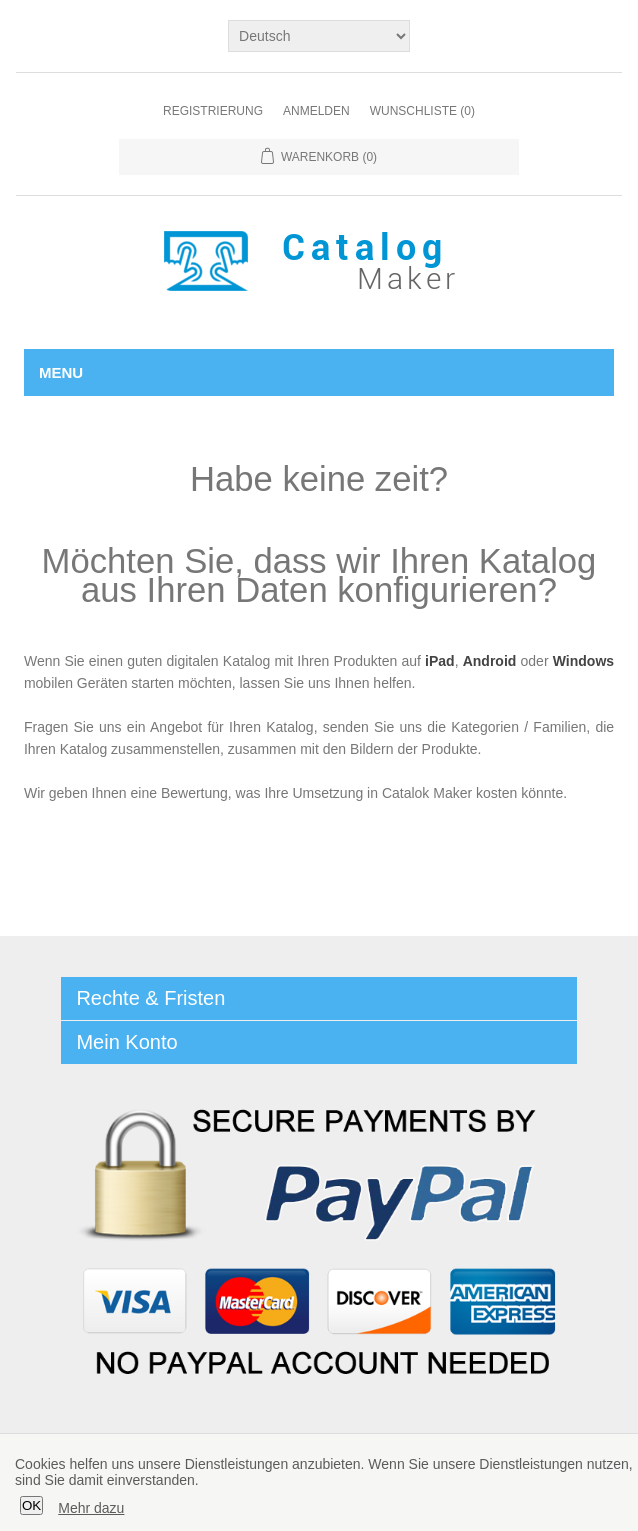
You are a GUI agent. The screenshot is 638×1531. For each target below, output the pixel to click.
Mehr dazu (91, 1508)
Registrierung (213, 111)
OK (31, 1505)
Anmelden (316, 111)
